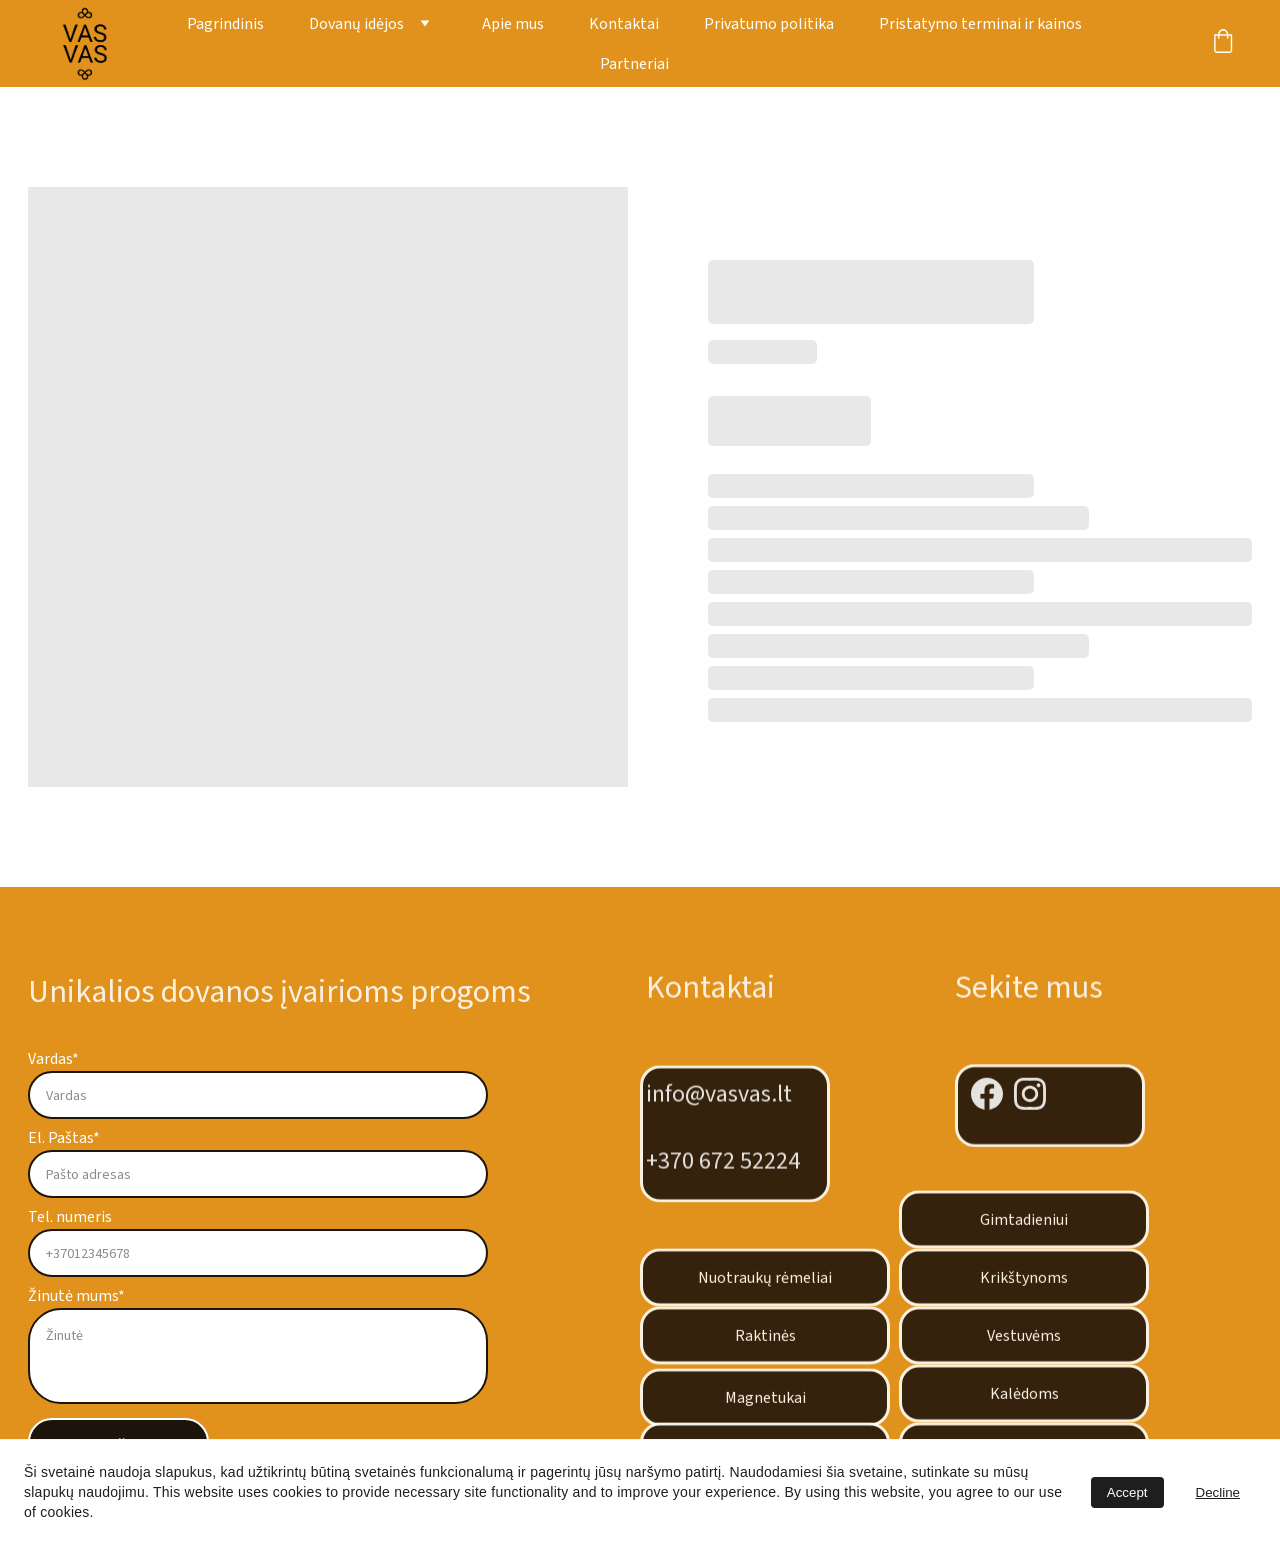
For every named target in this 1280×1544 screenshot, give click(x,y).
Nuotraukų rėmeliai (765, 1284)
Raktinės (765, 1342)
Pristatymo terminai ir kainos (980, 24)
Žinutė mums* (76, 1296)
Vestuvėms (1024, 1342)
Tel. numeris (70, 1217)
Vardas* (53, 1059)
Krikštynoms (1024, 1284)
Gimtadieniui (1024, 1226)
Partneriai (634, 64)
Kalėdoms (1024, 1400)
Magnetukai (765, 1404)
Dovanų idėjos (356, 24)
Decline (1218, 1492)
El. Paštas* (64, 1138)
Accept (1127, 1492)
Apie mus (513, 24)
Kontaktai (624, 24)
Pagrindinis (225, 24)
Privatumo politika (769, 24)
